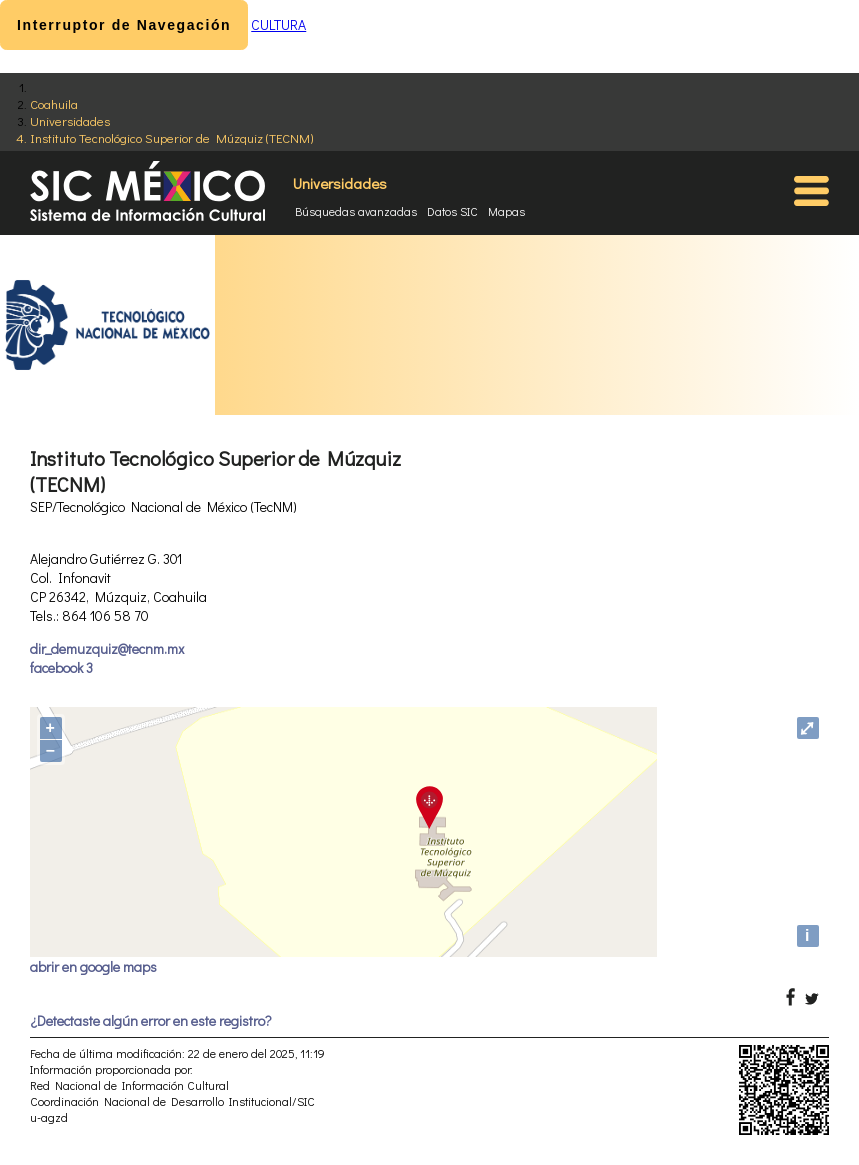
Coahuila (54, 103)
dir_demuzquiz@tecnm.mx (107, 648)
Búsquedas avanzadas (356, 211)
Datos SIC (452, 211)
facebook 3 (61, 667)
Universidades (70, 120)
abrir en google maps (93, 966)
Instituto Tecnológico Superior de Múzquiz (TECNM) (171, 137)
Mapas (506, 211)
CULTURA (278, 24)
